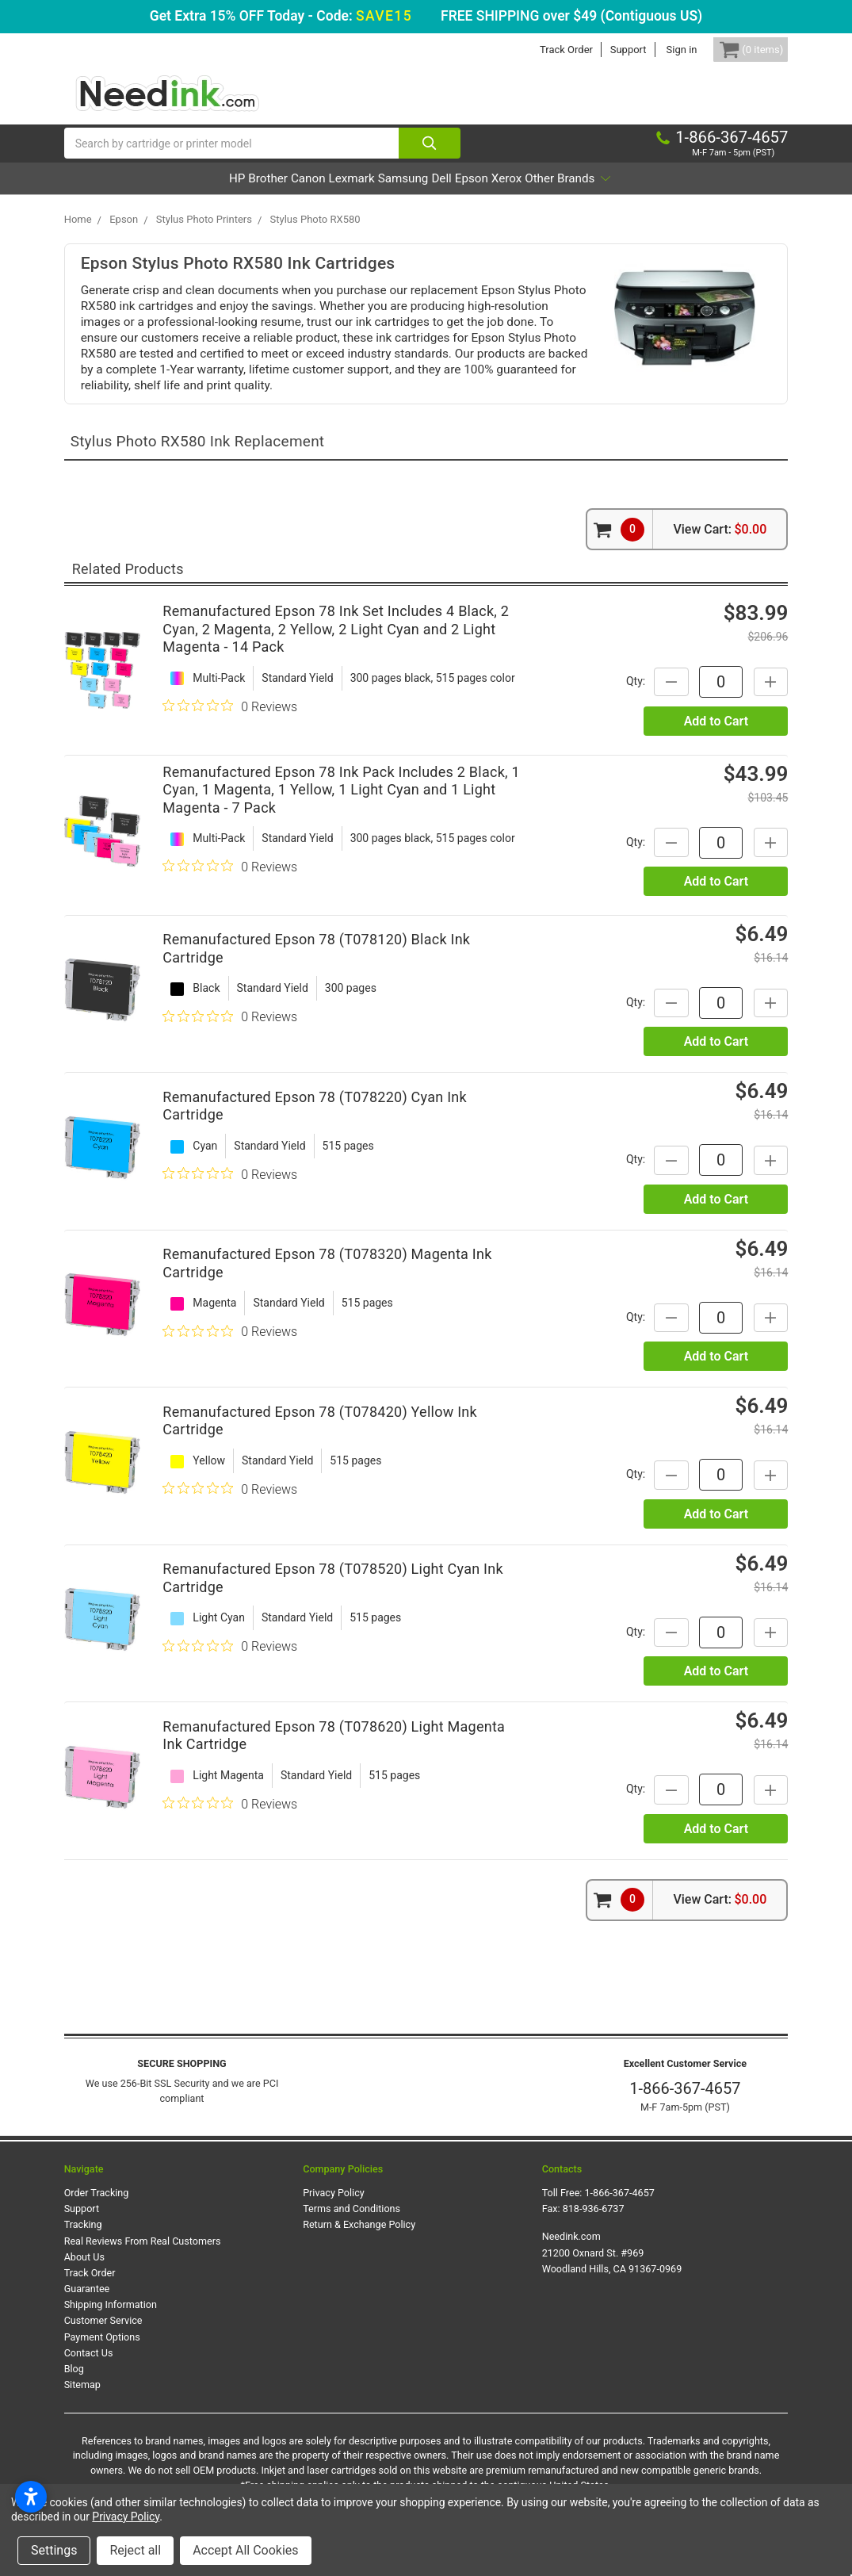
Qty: (618, 697)
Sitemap (82, 2401)
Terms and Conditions (351, 2225)
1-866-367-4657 (684, 2105)
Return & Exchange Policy (359, 2241)
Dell (463, 194)
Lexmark (328, 194)
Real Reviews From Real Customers (142, 2257)
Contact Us (88, 2369)
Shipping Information (110, 2321)
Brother (199, 194)
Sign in (657, 49)
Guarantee (87, 2305)
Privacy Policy (334, 2209)
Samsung (402, 194)
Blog (74, 2385)
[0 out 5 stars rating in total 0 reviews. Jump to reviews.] (229, 722)
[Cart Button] (739, 49)
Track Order (542, 49)
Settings (54, 2550)
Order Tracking (96, 2209)
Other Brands (656, 194)
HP (147, 194)
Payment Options (102, 2353)
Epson (514, 194)
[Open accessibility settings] (31, 2497)
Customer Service (103, 2337)
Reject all (135, 2550)
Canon (262, 194)
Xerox (571, 194)
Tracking (83, 2241)
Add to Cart (716, 736)
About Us (84, 2273)
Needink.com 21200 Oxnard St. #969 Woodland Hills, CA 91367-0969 (612, 2269)
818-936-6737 (594, 2225)
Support (604, 49)
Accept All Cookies (245, 2550)
